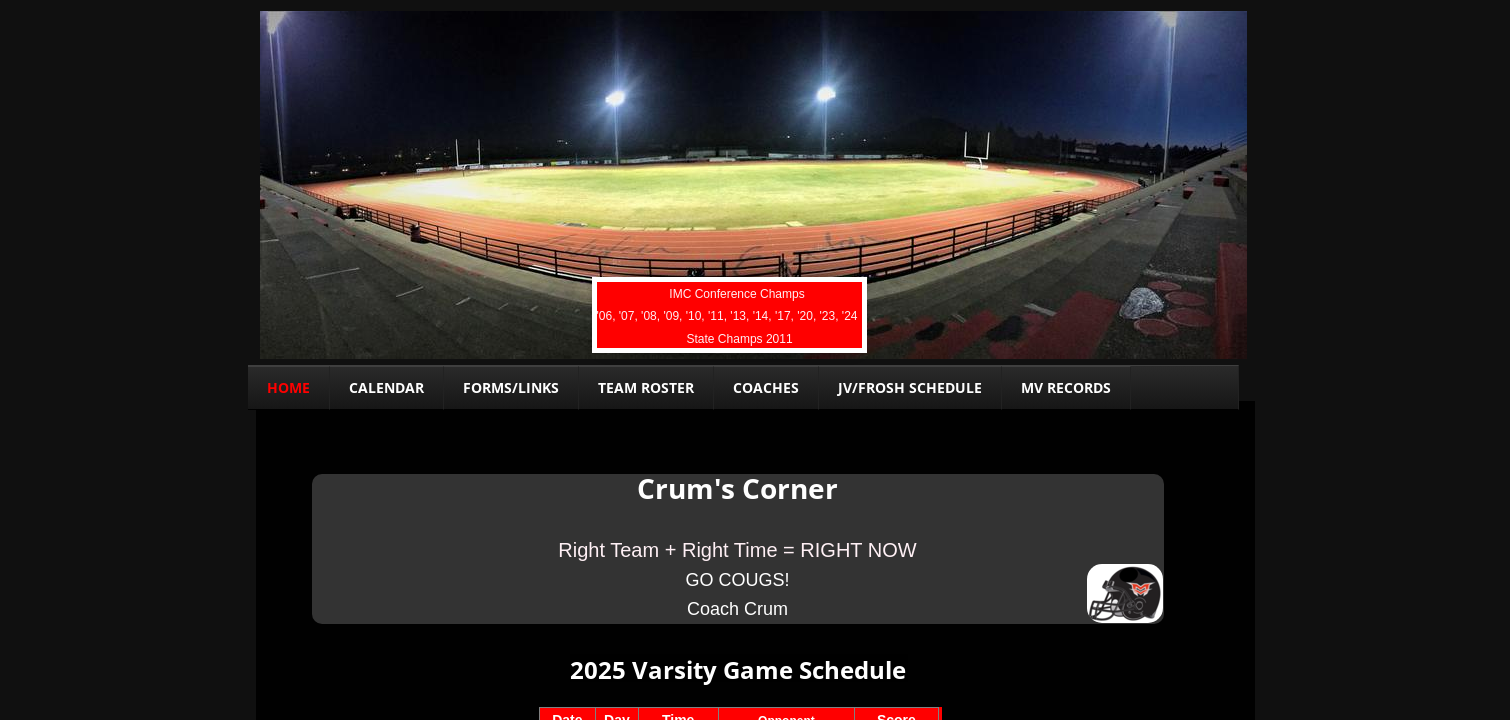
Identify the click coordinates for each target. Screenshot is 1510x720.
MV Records (1066, 387)
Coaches (766, 387)
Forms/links (511, 387)
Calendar (386, 387)
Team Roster (646, 387)
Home (288, 387)
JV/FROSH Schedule (910, 387)
